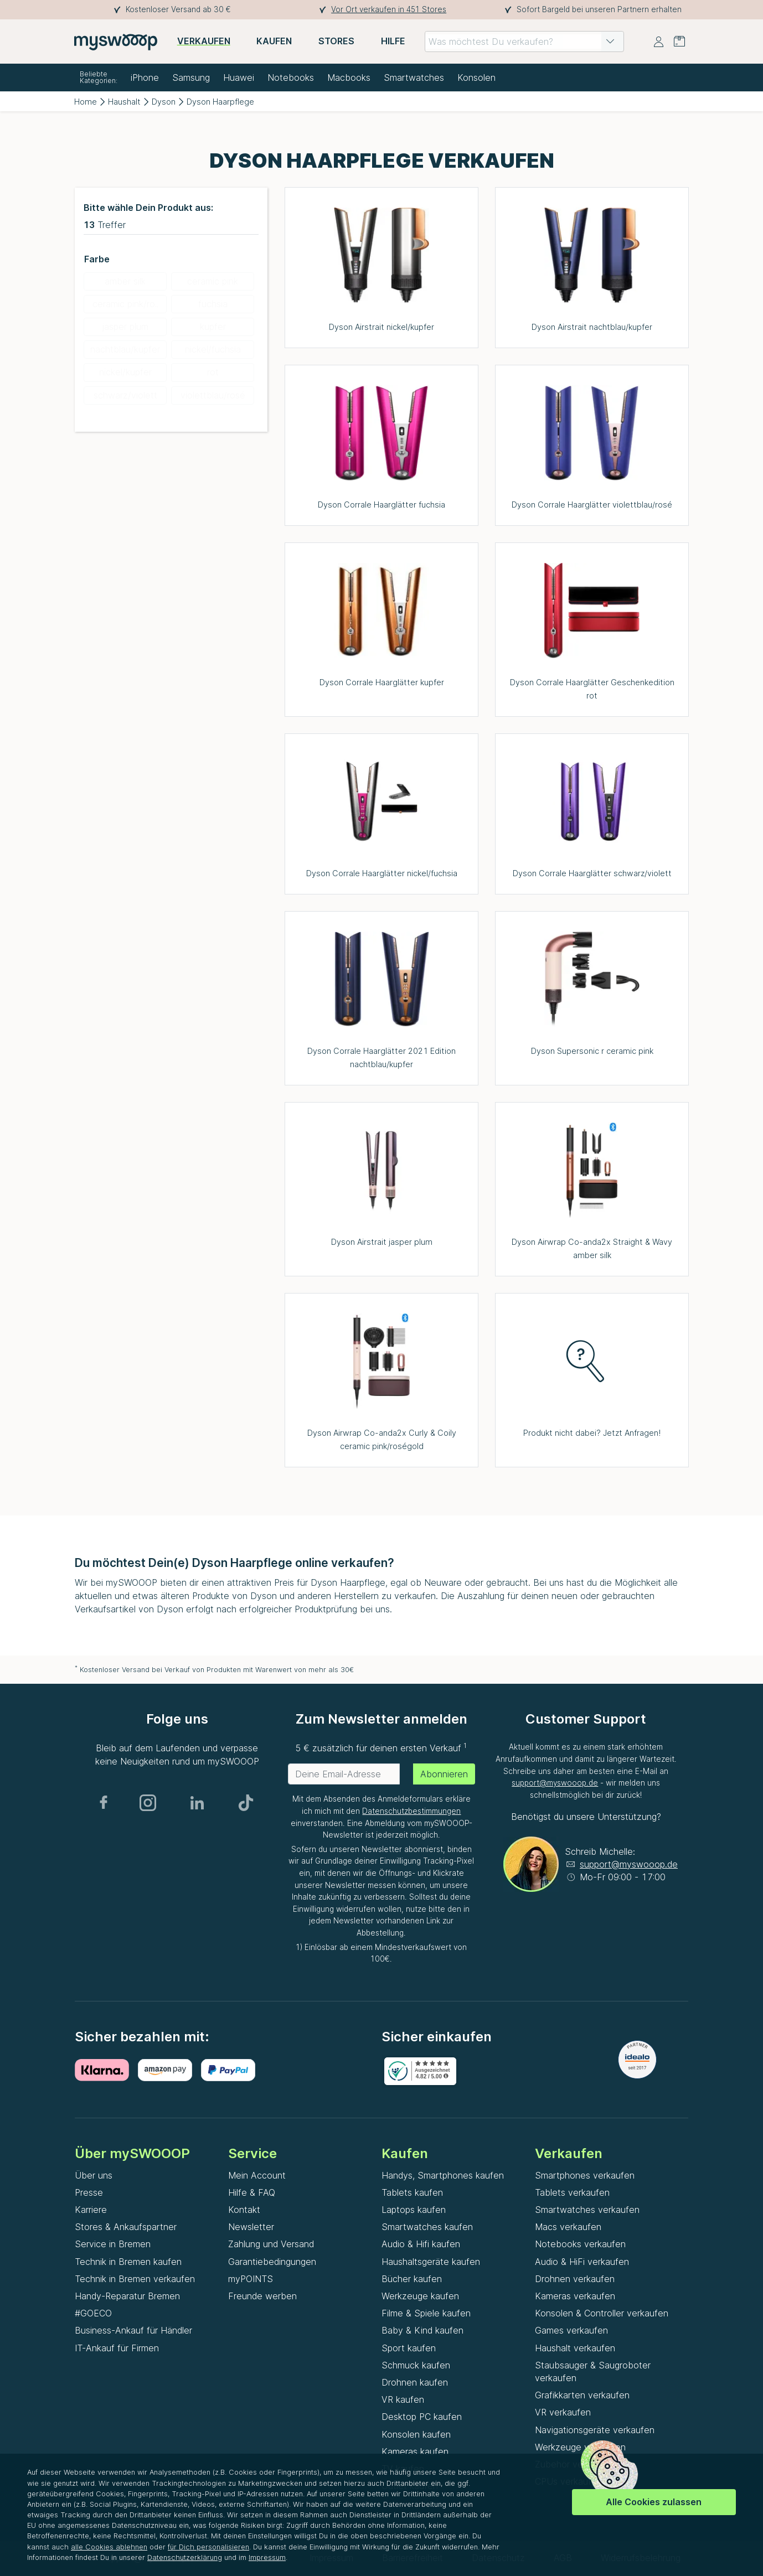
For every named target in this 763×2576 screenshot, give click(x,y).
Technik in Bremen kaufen (128, 2261)
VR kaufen (402, 2399)
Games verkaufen (571, 2330)
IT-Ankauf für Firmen (117, 2347)
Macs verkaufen (568, 2226)
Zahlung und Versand (271, 2243)
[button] (610, 41)
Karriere (91, 2209)
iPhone (145, 77)
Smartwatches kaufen (427, 2226)
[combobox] (524, 41)
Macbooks (348, 77)
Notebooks (290, 77)
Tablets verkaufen (572, 2192)
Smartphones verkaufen (585, 2175)
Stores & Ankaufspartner (126, 2226)
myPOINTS (250, 2278)
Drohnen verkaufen (575, 2278)
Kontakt (244, 2209)
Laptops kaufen (413, 2209)
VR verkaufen (563, 2412)
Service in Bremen (113, 2243)
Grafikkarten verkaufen (582, 2395)
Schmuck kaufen (415, 2365)
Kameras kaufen (414, 2451)
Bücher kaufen (411, 2278)
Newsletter (251, 2226)
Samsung (191, 77)
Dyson (164, 101)
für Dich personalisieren (208, 2547)
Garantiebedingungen (272, 2261)
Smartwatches (414, 77)
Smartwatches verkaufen (587, 2209)
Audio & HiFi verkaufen (582, 2261)
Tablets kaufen (412, 2192)
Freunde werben (262, 2295)
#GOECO (93, 2313)
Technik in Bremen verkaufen (135, 2278)
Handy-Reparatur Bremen (127, 2295)
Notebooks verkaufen (580, 2243)
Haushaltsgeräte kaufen (430, 2261)
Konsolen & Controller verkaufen (601, 2313)
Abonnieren (444, 1774)
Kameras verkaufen (575, 2295)
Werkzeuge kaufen (420, 2295)
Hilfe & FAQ (251, 2192)
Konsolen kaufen (416, 2434)
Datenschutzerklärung (184, 2557)
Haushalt (124, 101)
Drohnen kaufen (414, 2382)
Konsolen (476, 77)
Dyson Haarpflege (220, 101)
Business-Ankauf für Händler (133, 2330)
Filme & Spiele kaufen (426, 2313)
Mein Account (257, 2175)
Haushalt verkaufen (575, 2347)
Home (85, 101)
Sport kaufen (408, 2347)
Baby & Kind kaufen (422, 2330)
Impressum (267, 2557)
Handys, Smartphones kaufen (442, 2175)
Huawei (238, 77)
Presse (89, 2192)
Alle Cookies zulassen (654, 2501)
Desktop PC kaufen (421, 2416)
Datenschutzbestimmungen (411, 1811)
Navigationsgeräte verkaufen (594, 2429)
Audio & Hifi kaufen (420, 2243)
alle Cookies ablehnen (109, 2547)
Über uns (93, 2175)
